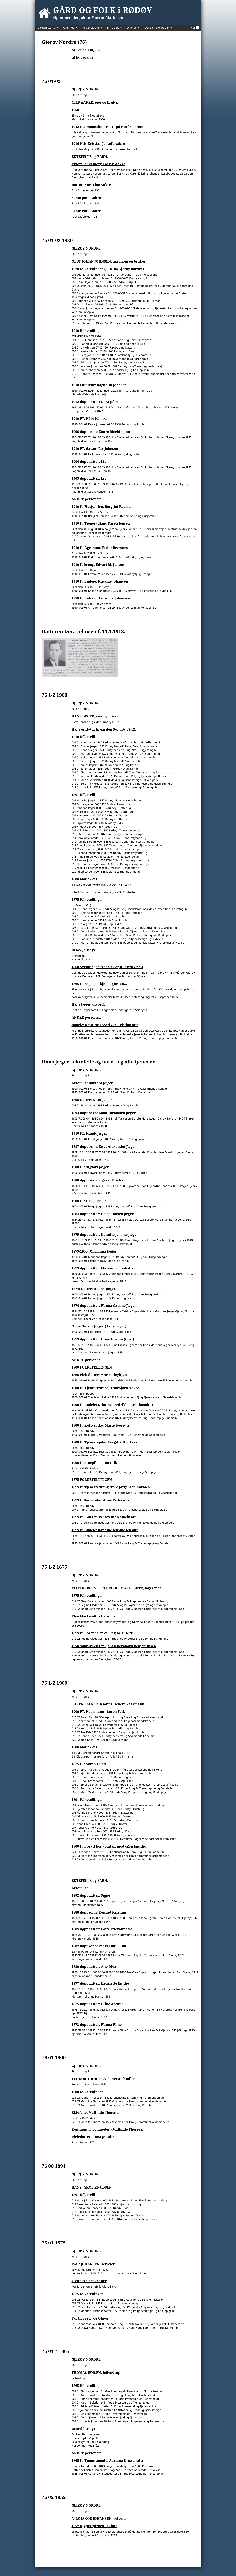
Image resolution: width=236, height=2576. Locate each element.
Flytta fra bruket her (89, 2281)
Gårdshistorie (46, 27)
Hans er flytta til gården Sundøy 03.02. (104, 729)
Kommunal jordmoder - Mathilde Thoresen (108, 2129)
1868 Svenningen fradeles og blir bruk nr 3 (107, 967)
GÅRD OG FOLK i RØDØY (102, 10)
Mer (194, 27)
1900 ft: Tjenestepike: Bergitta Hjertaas (104, 1442)
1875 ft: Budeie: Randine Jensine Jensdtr (105, 1530)
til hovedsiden (84, 57)
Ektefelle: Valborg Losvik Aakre (98, 164)
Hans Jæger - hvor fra (89, 1004)
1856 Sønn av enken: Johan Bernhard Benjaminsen (114, 1646)
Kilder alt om (91, 27)
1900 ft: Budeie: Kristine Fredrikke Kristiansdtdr (112, 1405)
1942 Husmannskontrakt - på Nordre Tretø (107, 127)
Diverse (132, 27)
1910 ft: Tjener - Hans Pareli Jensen (101, 523)
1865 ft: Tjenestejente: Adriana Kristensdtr (107, 2460)
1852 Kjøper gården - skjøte (94, 2526)
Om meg (68, 27)
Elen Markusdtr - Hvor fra (93, 1616)
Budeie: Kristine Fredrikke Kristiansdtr (105, 1025)
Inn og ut (113, 27)
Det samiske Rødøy (157, 27)
